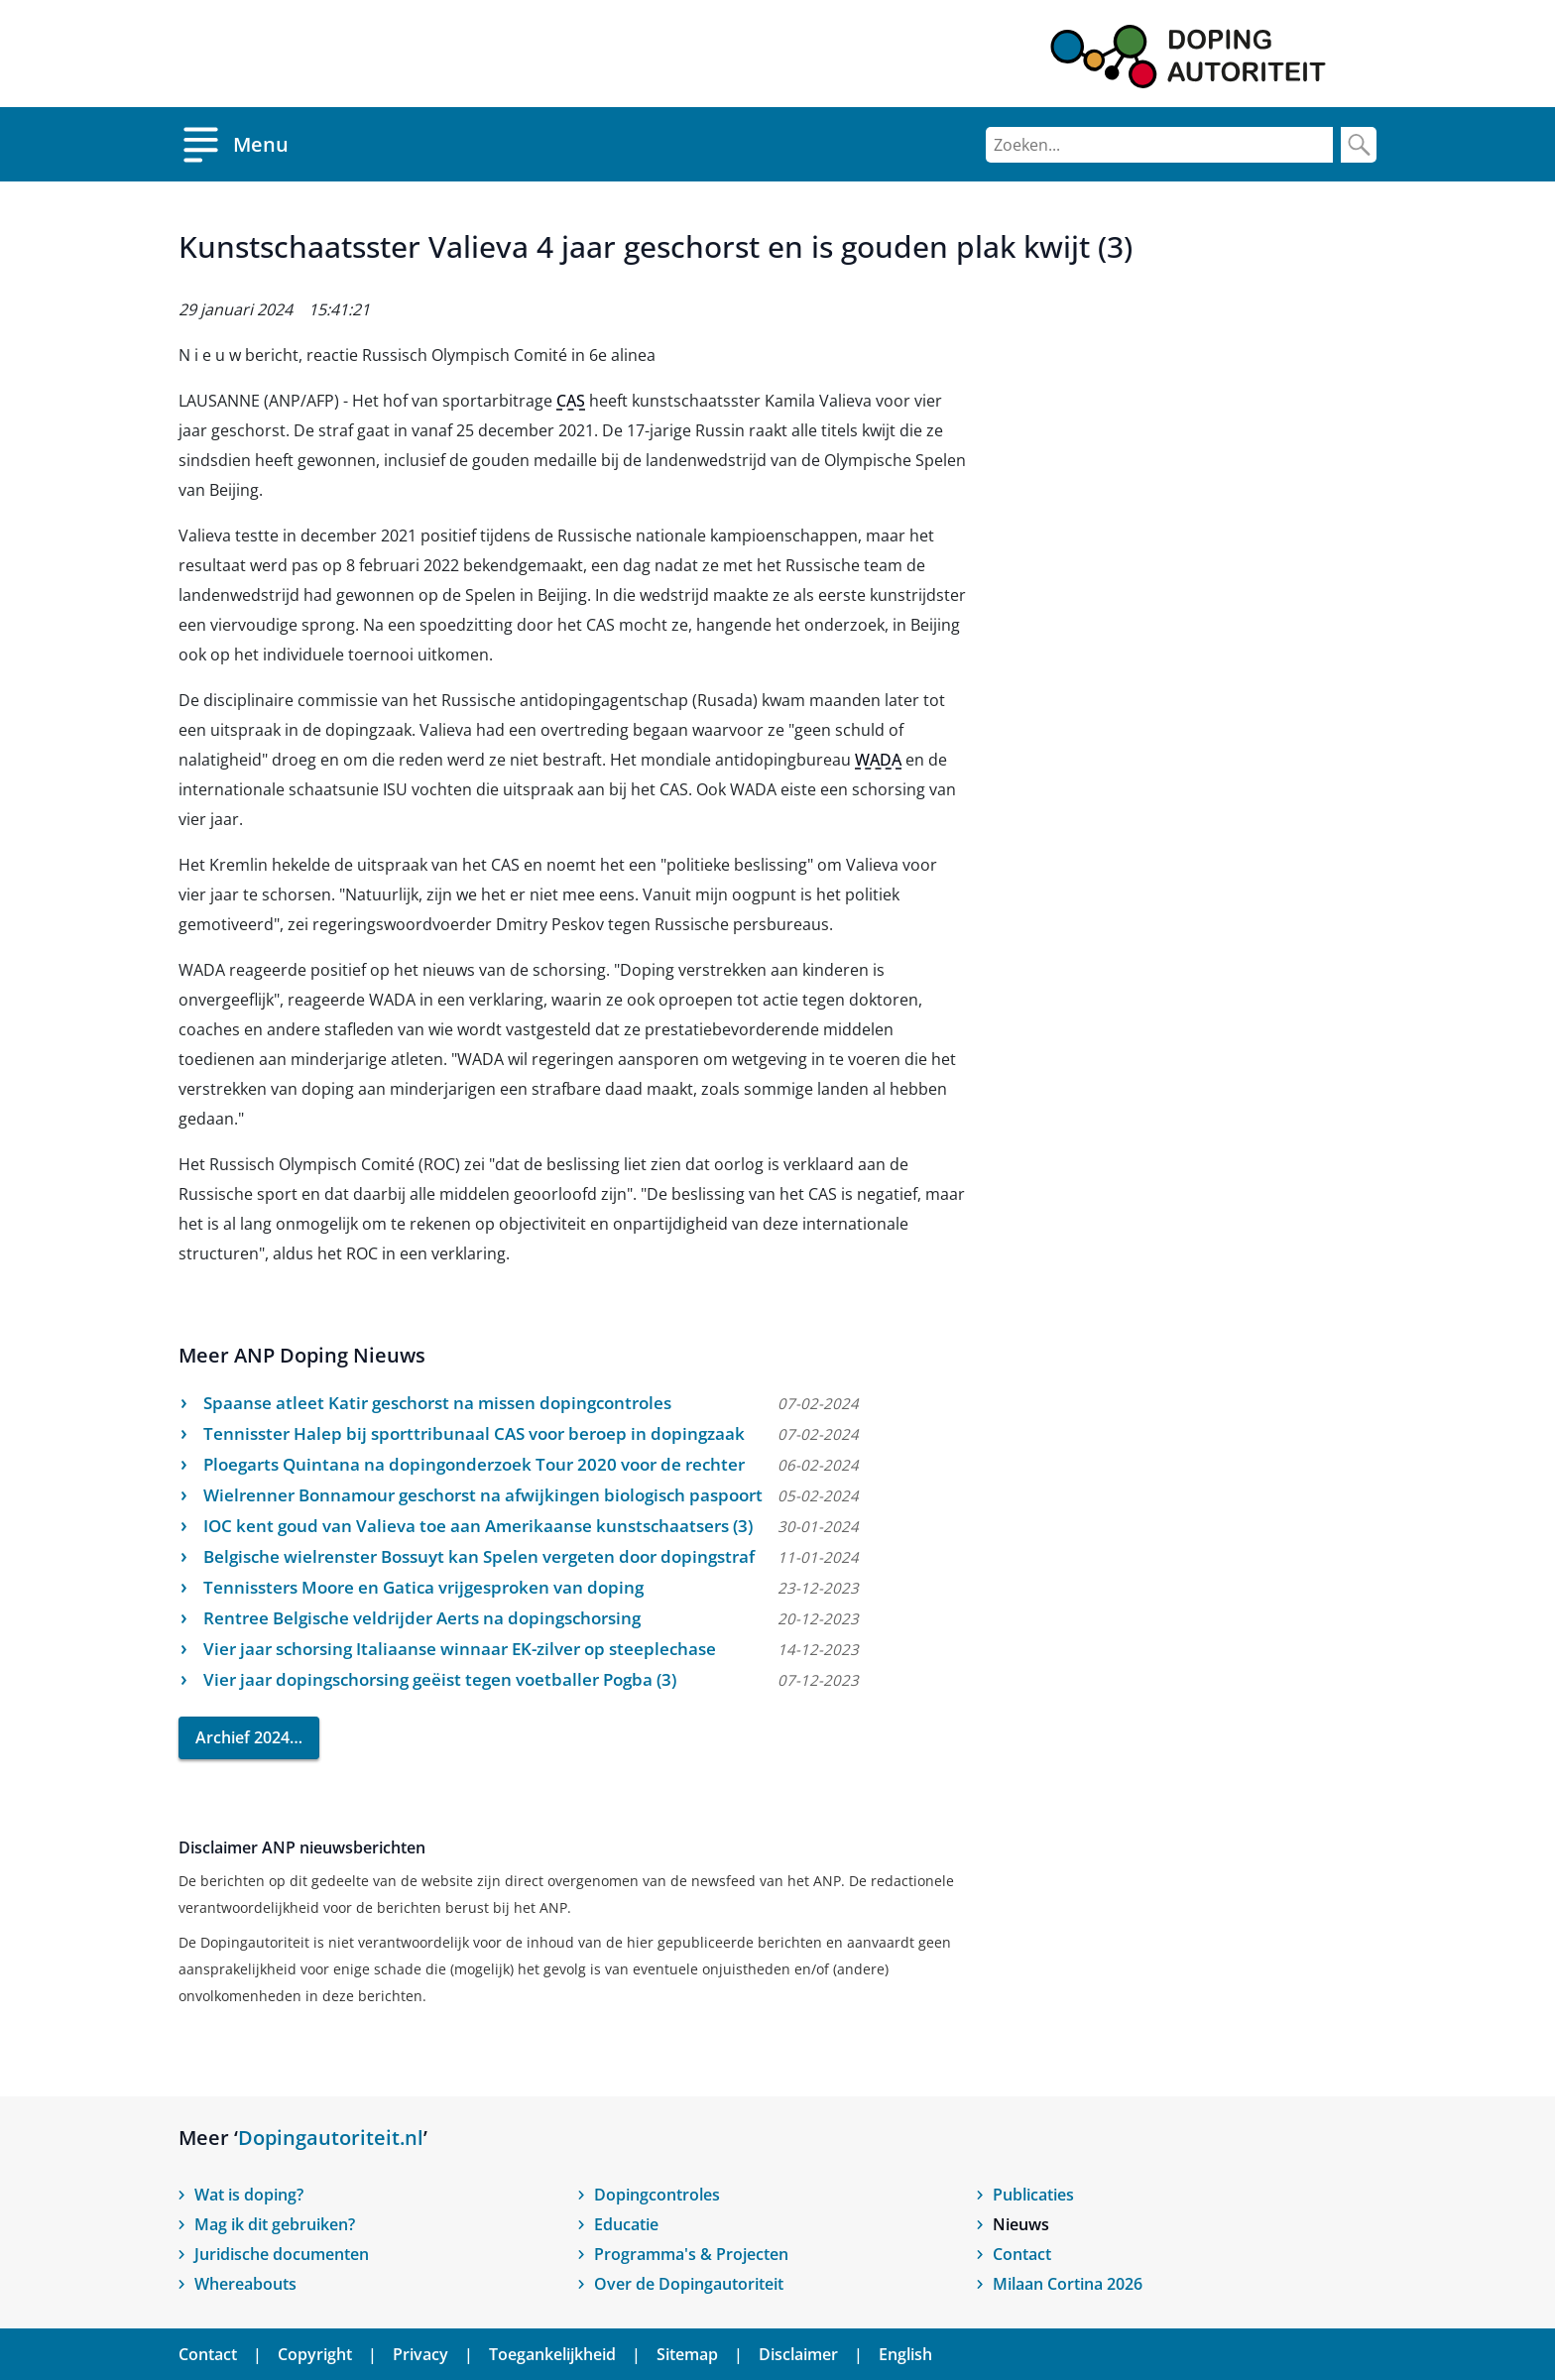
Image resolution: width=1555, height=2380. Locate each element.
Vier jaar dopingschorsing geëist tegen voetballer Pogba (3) (439, 1679)
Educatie (626, 2224)
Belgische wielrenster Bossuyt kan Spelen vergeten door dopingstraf (479, 1556)
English (905, 2354)
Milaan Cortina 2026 (1067, 2284)
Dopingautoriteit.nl (330, 2137)
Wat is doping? (248, 2194)
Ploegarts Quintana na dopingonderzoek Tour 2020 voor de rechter (474, 1464)
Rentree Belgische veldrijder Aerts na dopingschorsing (422, 1617)
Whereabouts (245, 2284)
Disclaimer (798, 2354)
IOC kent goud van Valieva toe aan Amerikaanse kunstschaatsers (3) (478, 1525)
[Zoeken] (1159, 145)
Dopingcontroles (657, 2194)
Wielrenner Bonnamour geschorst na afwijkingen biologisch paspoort (483, 1495)
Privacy (420, 2354)
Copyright (315, 2354)
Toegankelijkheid (552, 2354)
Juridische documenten (281, 2254)
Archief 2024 (242, 1737)
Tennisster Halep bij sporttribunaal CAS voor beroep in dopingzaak (474, 1433)
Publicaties (1033, 2194)
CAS (570, 401)
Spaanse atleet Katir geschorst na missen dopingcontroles (437, 1402)
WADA (878, 760)
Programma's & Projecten (691, 2254)
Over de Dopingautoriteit (688, 2284)
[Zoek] (1358, 145)
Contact (1022, 2254)
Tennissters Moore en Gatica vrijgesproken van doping (423, 1587)
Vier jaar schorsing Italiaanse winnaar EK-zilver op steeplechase (459, 1648)
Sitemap (687, 2354)
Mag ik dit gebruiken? (274, 2224)
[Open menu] (234, 144)
